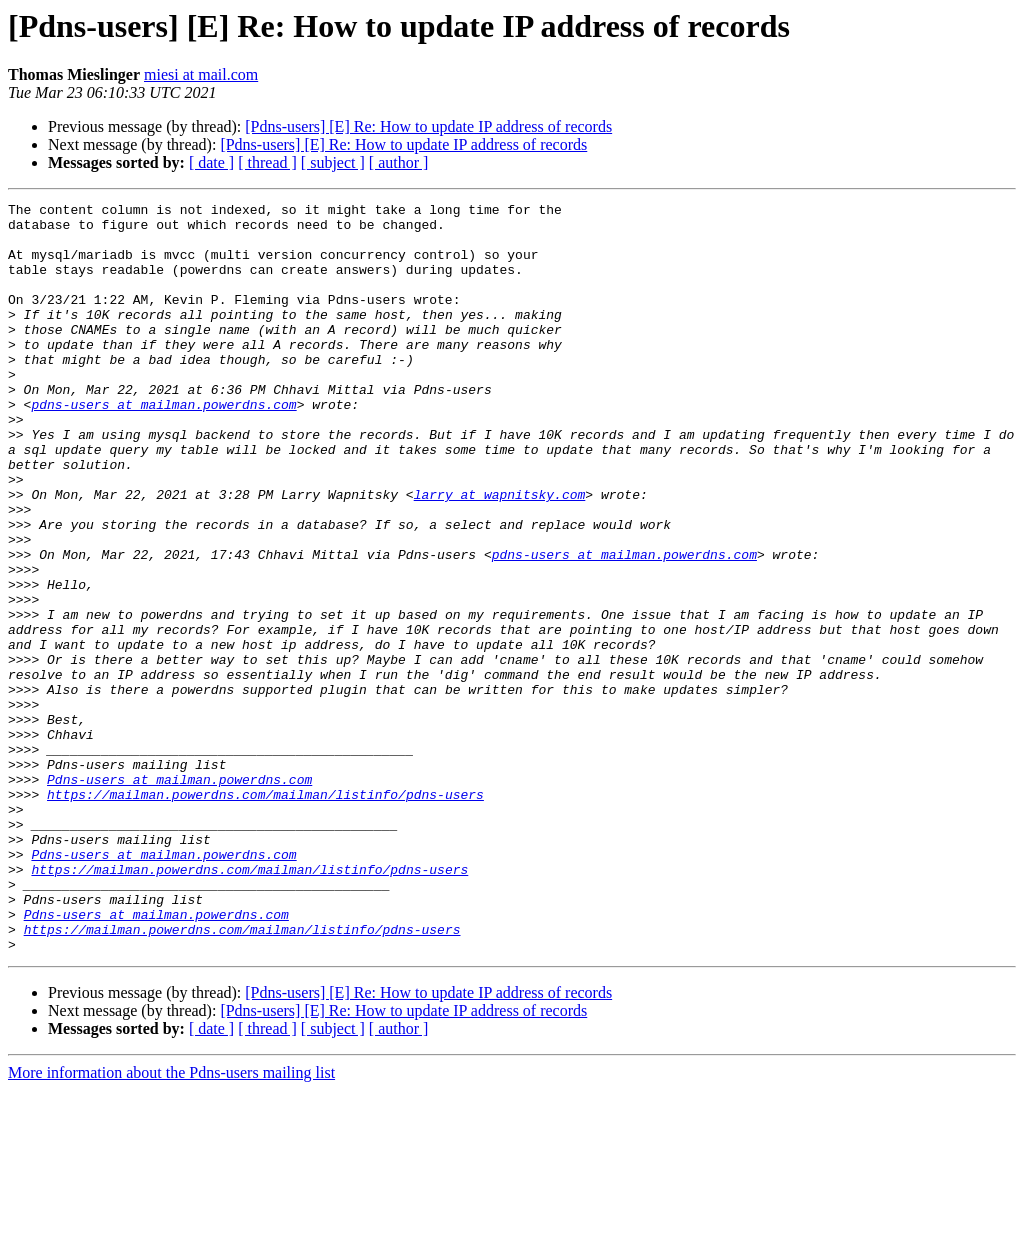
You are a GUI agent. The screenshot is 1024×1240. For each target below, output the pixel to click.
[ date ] (211, 162)
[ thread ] (267, 162)
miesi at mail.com (201, 74)
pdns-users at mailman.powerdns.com (163, 446)
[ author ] (399, 162)
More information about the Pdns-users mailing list (171, 1222)
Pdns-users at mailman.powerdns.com (179, 896)
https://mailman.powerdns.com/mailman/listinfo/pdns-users (265, 914)
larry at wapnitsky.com (500, 554)
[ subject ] (333, 162)
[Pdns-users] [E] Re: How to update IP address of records (428, 126)
